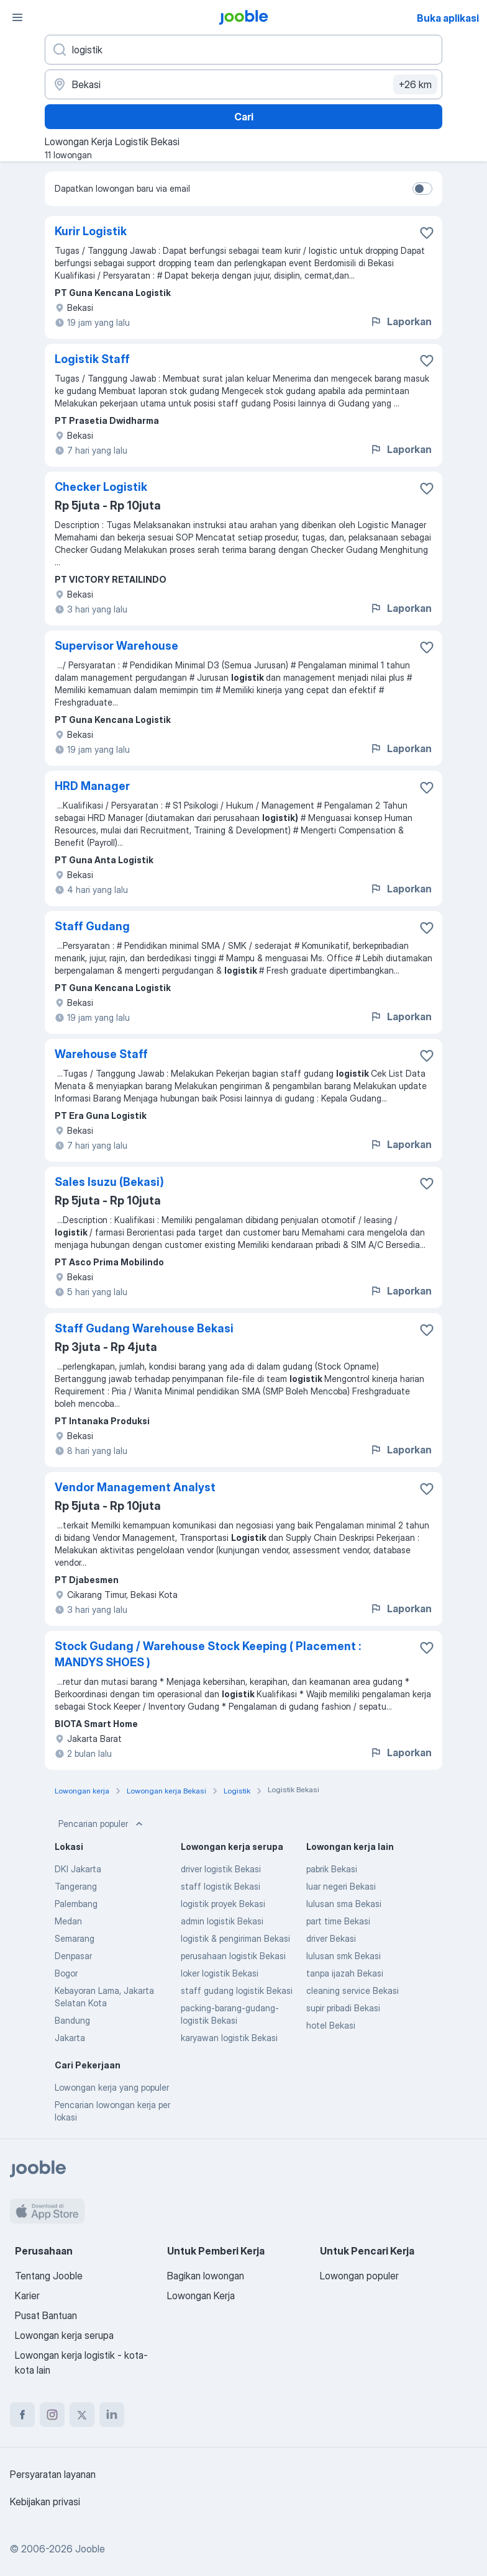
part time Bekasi (338, 1921)
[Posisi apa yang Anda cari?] (243, 50)
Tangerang (76, 1886)
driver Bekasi (331, 1938)
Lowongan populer (359, 2275)
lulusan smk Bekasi (343, 1955)
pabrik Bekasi (331, 1869)
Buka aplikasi (448, 18)
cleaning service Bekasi (352, 1990)
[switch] (422, 188)
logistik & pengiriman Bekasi (235, 1938)
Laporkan (401, 321)
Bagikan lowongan (205, 2275)
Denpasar (73, 1955)
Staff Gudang (92, 926)
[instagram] (52, 2414)
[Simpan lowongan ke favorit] (426, 233)
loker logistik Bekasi (219, 1973)
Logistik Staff (92, 359)
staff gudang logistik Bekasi (237, 1990)
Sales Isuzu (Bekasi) (109, 1181)
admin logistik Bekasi (222, 1921)
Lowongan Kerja (201, 2295)
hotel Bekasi (330, 2025)
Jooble (90, 2548)
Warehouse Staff (101, 1054)
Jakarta (70, 2037)
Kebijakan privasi (45, 2501)
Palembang (76, 1903)
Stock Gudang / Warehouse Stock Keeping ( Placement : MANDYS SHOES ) (208, 1654)
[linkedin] (111, 2414)
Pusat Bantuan (46, 2315)
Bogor (66, 1973)
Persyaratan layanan (53, 2474)
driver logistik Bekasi (221, 1869)
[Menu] (17, 17)
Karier (27, 2295)
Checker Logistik (101, 486)
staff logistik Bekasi (220, 1886)
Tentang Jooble (49, 2275)
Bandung (72, 2020)
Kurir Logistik (91, 231)
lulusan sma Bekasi (343, 1903)
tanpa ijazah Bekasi (344, 1973)
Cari (243, 116)
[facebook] (22, 2414)
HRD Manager (92, 785)
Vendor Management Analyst (135, 1487)
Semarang (74, 1938)
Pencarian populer (101, 1824)
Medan (68, 1921)
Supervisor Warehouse (116, 645)
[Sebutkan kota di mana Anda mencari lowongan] (243, 84)
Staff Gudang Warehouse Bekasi (144, 1328)
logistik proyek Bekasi (223, 1903)
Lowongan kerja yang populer (112, 2087)
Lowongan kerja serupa (64, 2335)
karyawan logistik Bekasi (229, 2037)
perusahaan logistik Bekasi (233, 1955)
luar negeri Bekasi (341, 1886)
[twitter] (82, 2414)
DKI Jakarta (78, 1869)
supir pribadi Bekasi (343, 2008)
